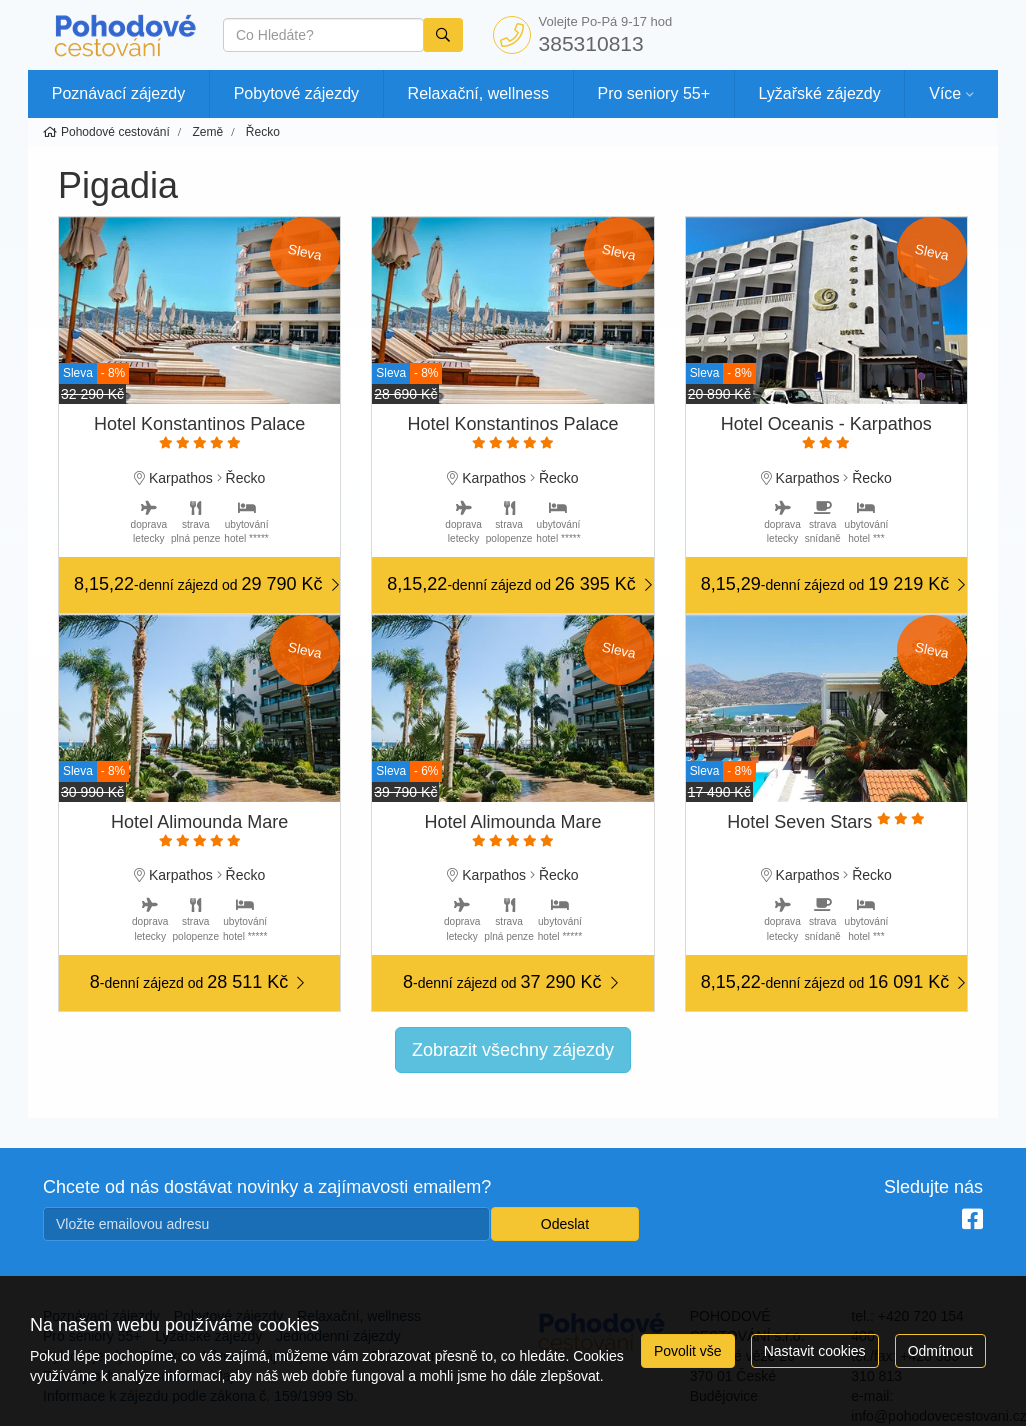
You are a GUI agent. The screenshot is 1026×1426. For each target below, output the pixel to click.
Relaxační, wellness (478, 93)
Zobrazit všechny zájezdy (513, 1050)
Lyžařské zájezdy (820, 93)
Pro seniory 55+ (654, 93)
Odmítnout (940, 1351)
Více (945, 93)
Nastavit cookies (815, 1351)
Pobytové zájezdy (296, 93)
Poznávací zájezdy (118, 93)
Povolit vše (688, 1351)
